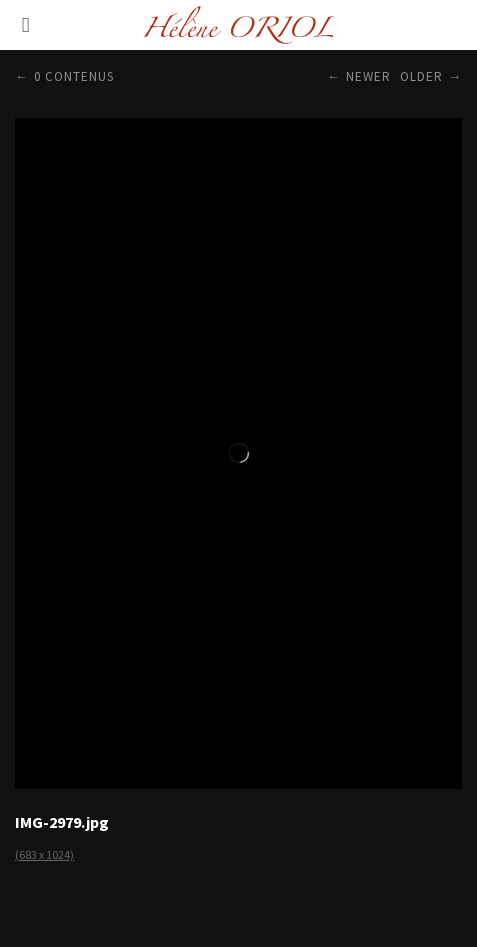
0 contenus (74, 76)
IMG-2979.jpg (62, 822)
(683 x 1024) (44, 854)
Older (421, 76)
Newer (368, 76)
